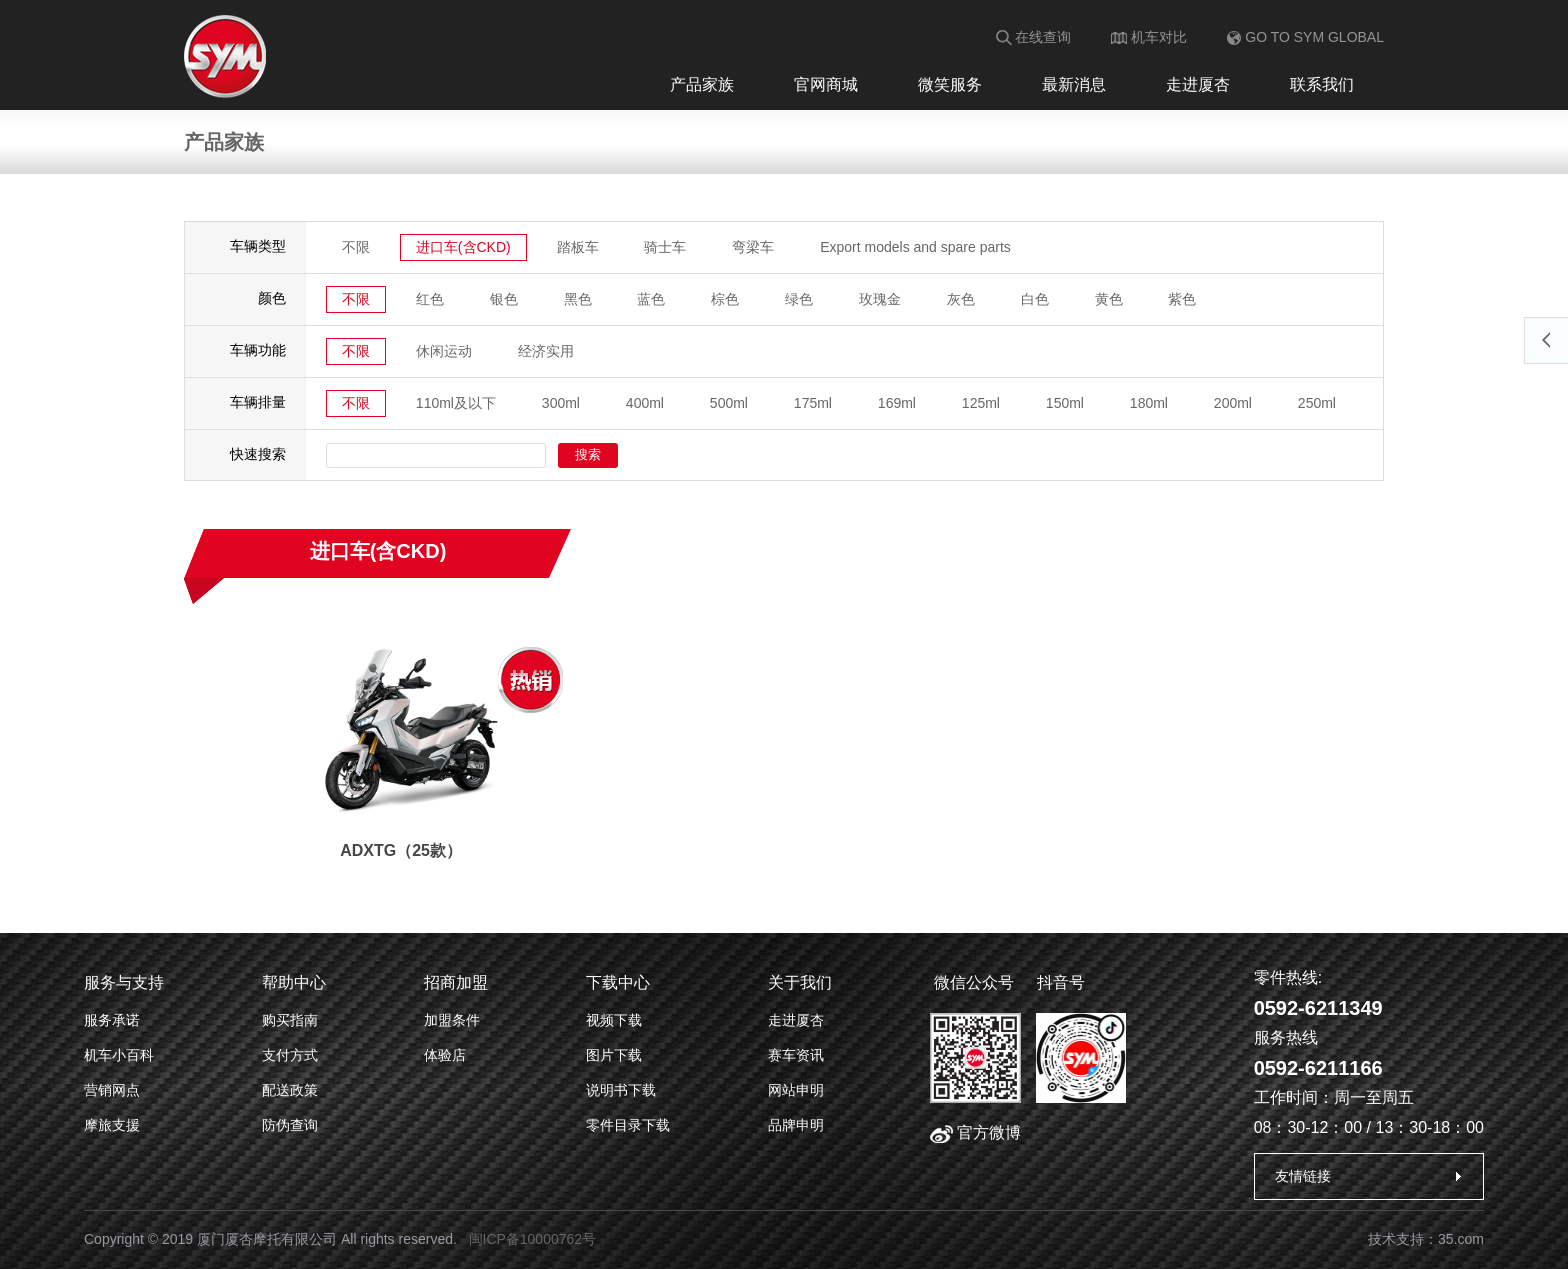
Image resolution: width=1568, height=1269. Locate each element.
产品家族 (702, 84)
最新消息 (1074, 84)
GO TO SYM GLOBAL (1305, 37)
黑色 (578, 299)
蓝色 (652, 299)
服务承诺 (112, 1020)
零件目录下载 (628, 1125)
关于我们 (800, 982)
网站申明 (796, 1090)
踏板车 (578, 247)
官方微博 (975, 1132)
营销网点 (112, 1090)
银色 (504, 299)
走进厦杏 (1198, 84)
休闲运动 (444, 351)
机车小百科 (119, 1055)
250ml (1317, 403)
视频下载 (614, 1020)
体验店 (445, 1055)
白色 (1035, 299)
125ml (981, 403)
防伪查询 (290, 1125)
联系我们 (1322, 84)
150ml (1065, 403)
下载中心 (618, 982)
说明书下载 (621, 1090)
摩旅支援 (112, 1125)
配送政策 (290, 1090)
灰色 (961, 299)
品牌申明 (796, 1125)
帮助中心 (294, 982)
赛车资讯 (796, 1055)
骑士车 (666, 247)
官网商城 (826, 84)
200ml (1233, 403)
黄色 (1109, 299)
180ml (1149, 403)
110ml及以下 (456, 403)
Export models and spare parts (915, 247)
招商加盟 (456, 982)
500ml (729, 403)
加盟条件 (452, 1020)
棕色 (725, 299)
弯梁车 (753, 247)
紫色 (1183, 299)
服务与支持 (124, 982)
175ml (813, 403)
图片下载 (614, 1055)
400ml (645, 403)
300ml (561, 403)
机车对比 (1149, 37)
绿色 (799, 299)
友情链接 (1303, 1176)
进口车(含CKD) (463, 247)
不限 (356, 247)
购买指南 (290, 1020)
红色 (430, 299)
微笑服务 (950, 84)
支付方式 (290, 1055)
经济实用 (546, 351)
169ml (897, 403)
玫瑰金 (880, 299)
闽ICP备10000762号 (533, 1239)
